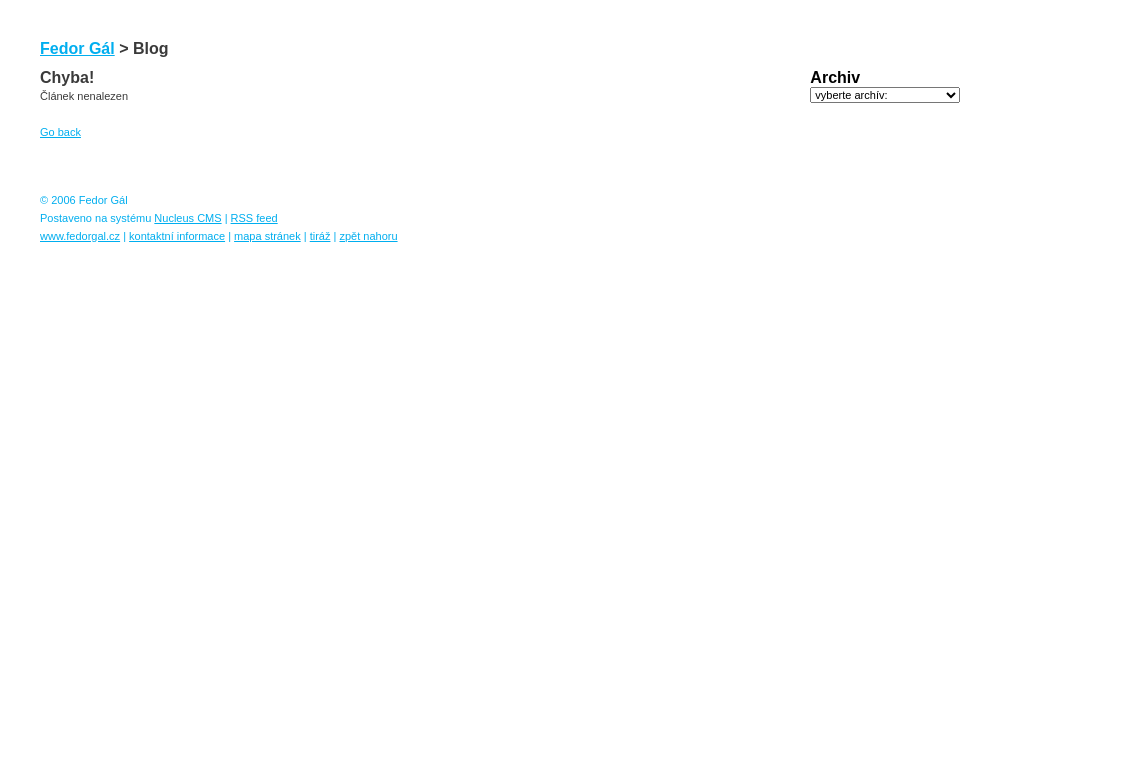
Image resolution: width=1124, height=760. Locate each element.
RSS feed (254, 218)
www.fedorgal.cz (80, 236)
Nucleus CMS (187, 218)
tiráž (320, 236)
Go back (60, 132)
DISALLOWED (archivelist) (885, 95)
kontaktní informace (177, 236)
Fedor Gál (77, 48)
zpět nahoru (368, 236)
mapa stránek (267, 236)
